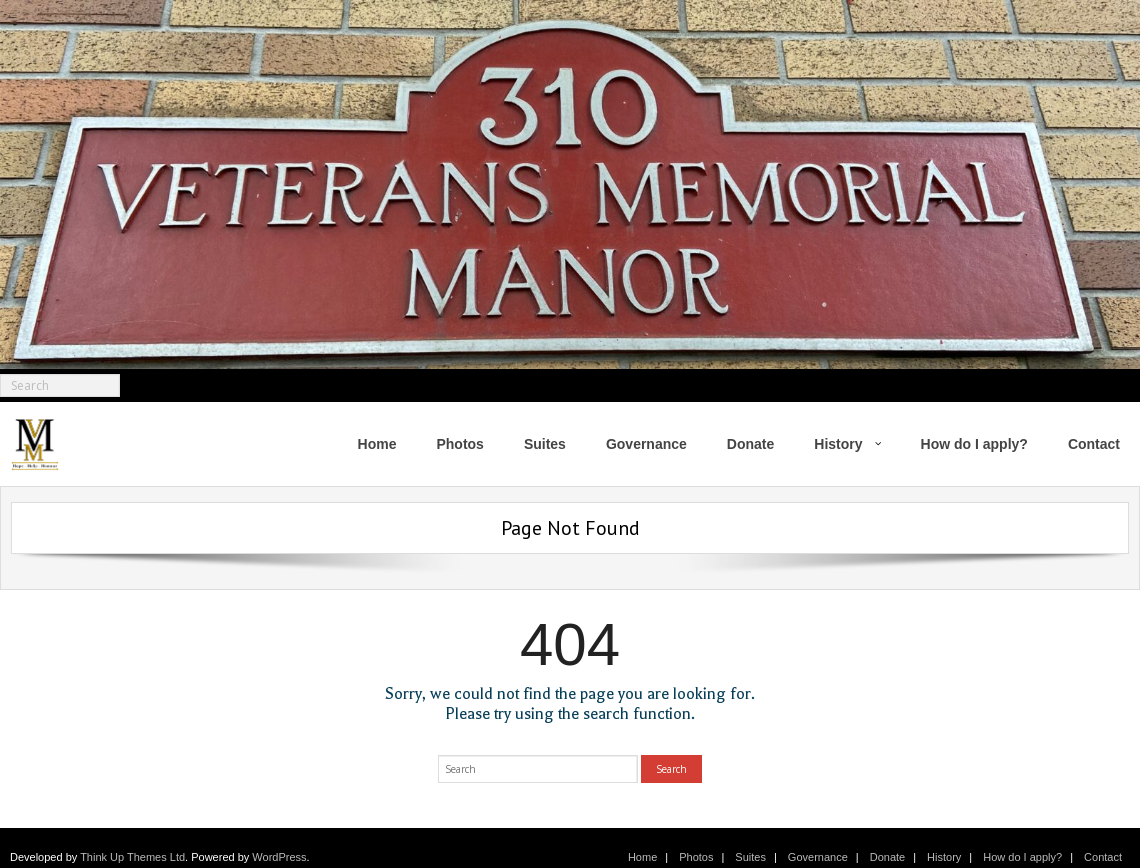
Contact (1103, 857)
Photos (696, 857)
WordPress (279, 857)
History (944, 857)
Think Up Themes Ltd (132, 857)
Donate (887, 857)
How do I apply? (1022, 857)
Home (642, 857)
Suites (750, 857)
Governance (818, 857)
